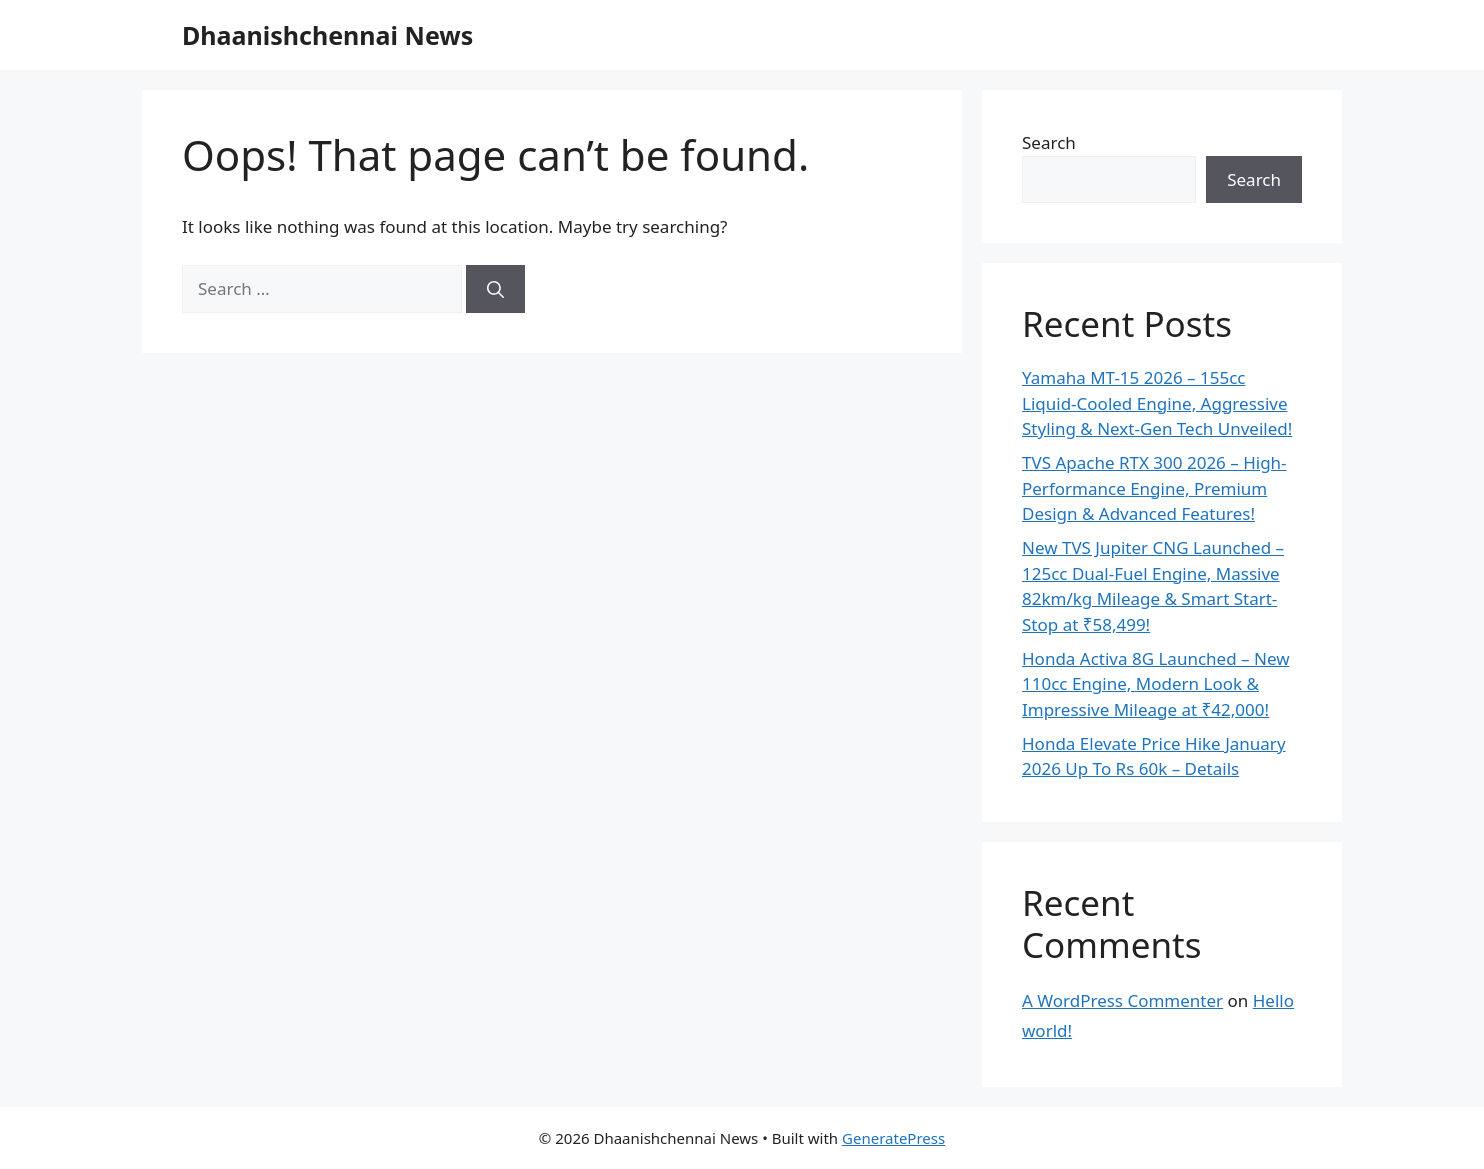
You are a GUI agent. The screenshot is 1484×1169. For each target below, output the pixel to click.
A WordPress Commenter (1122, 1000)
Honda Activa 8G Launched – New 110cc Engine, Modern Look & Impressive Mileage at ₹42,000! (1156, 684)
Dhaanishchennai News (327, 35)
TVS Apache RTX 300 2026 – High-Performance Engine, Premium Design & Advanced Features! (1154, 488)
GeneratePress (893, 1138)
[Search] (495, 289)
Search (1049, 142)
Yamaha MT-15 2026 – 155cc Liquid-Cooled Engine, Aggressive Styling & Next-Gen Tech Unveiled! (1157, 403)
